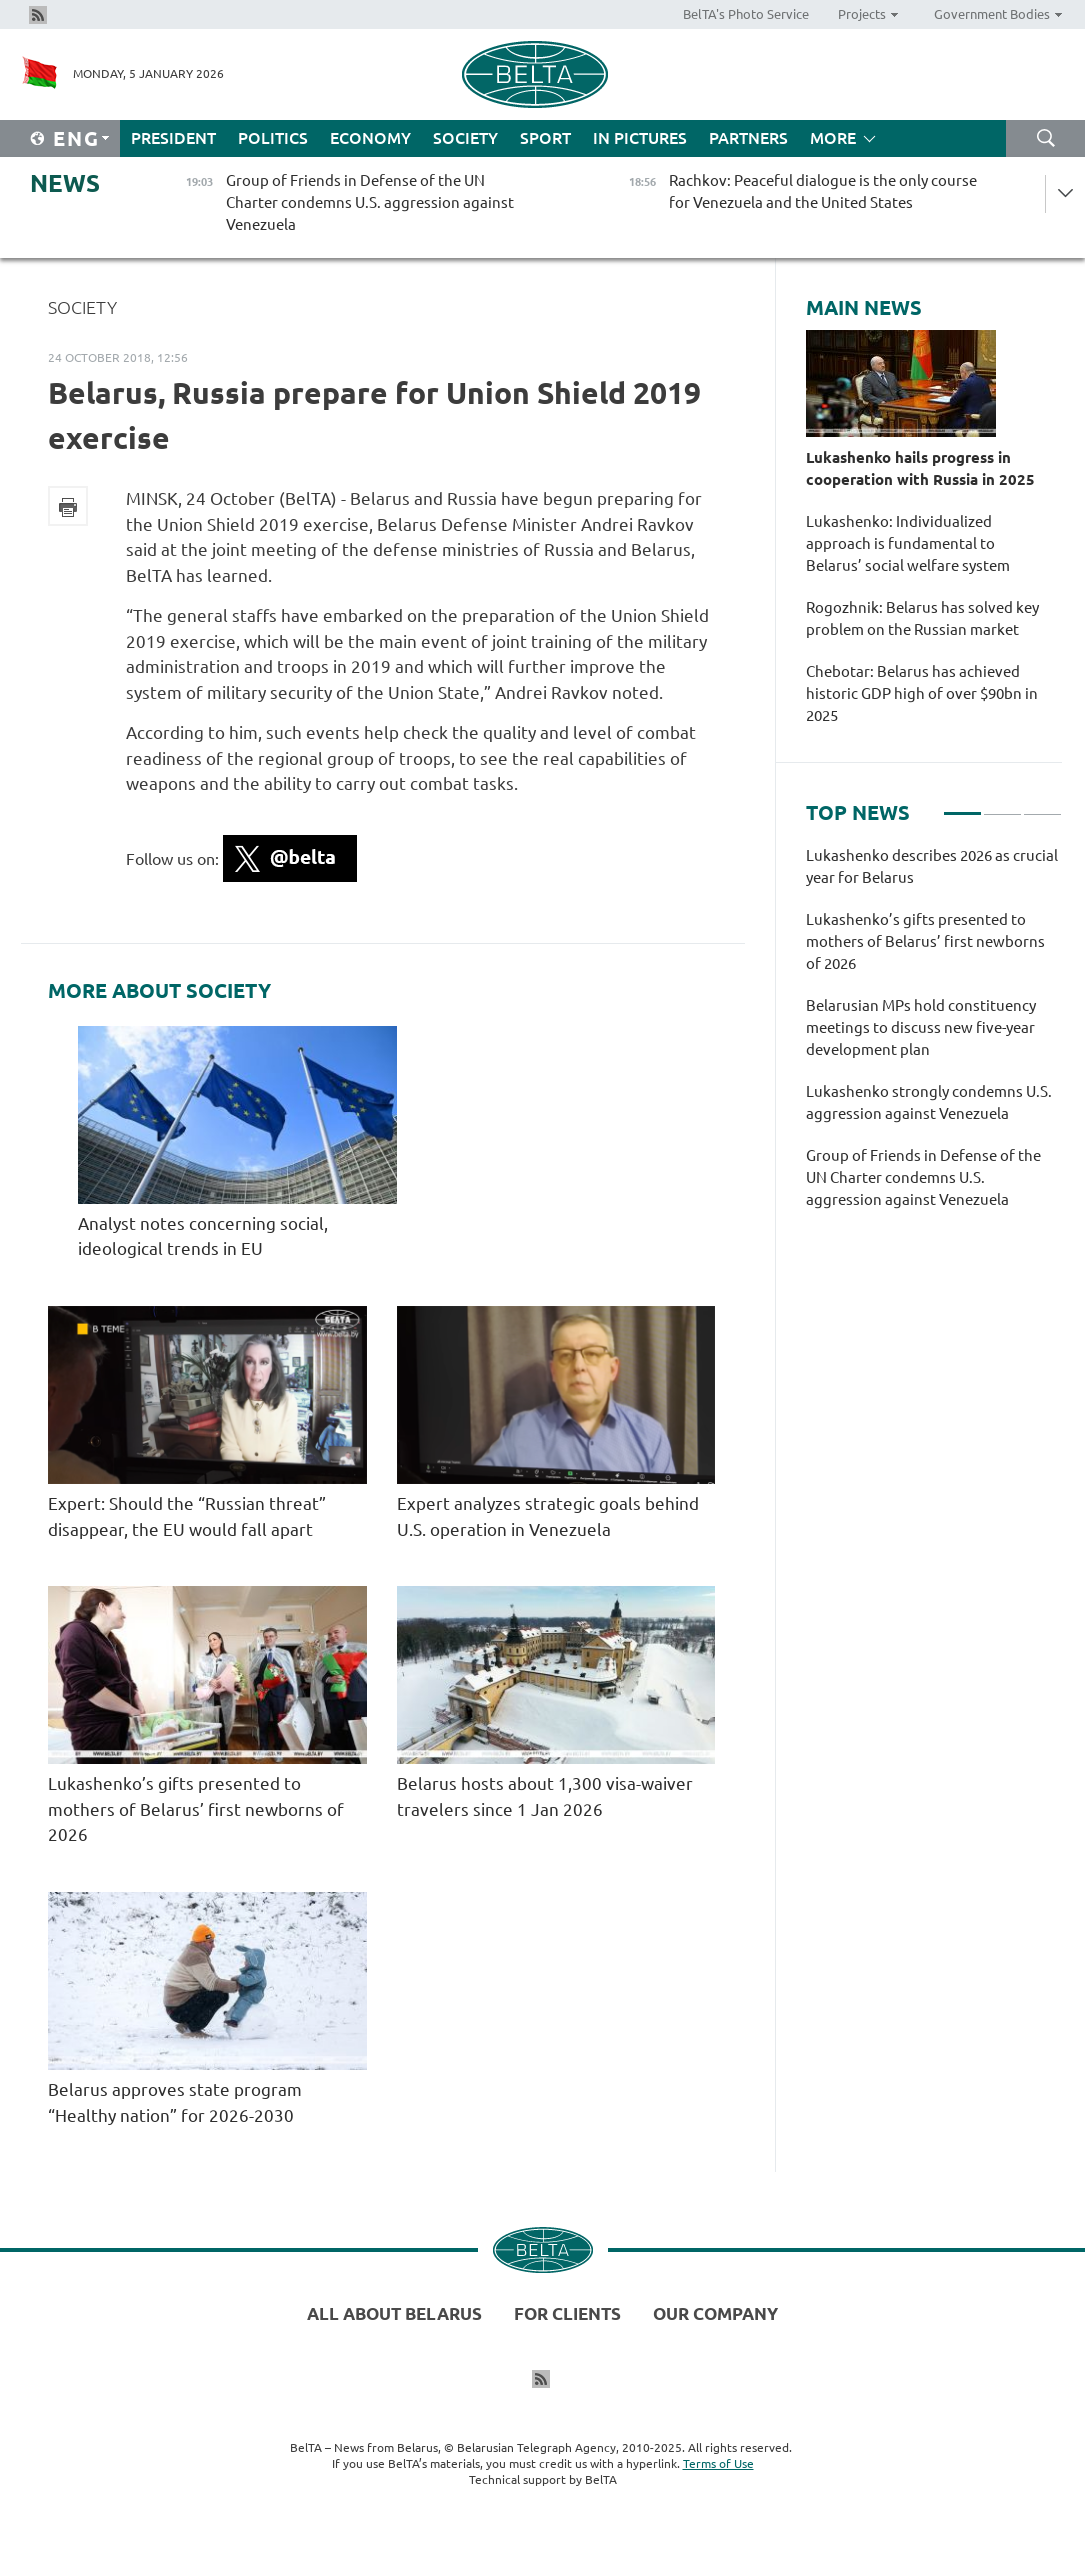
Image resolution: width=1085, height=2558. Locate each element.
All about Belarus (394, 2313)
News (65, 183)
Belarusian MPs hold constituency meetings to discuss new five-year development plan (921, 1027)
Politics (273, 138)
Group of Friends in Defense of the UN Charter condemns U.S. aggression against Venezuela (923, 1177)
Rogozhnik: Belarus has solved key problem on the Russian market (922, 618)
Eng (76, 138)
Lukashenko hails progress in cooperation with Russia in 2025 (920, 468)
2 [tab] (1002, 805)
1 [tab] (962, 805)
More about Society (159, 991)
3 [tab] (1042, 805)
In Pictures (640, 138)
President (173, 138)
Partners (748, 138)
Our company (715, 2313)
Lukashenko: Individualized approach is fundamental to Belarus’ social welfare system (908, 543)
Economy (370, 138)
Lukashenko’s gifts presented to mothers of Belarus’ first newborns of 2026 (196, 1809)
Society (465, 138)
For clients (567, 2313)
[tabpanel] (934, 1038)
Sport (545, 138)
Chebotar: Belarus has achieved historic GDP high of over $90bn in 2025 (922, 693)
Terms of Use (718, 2463)
